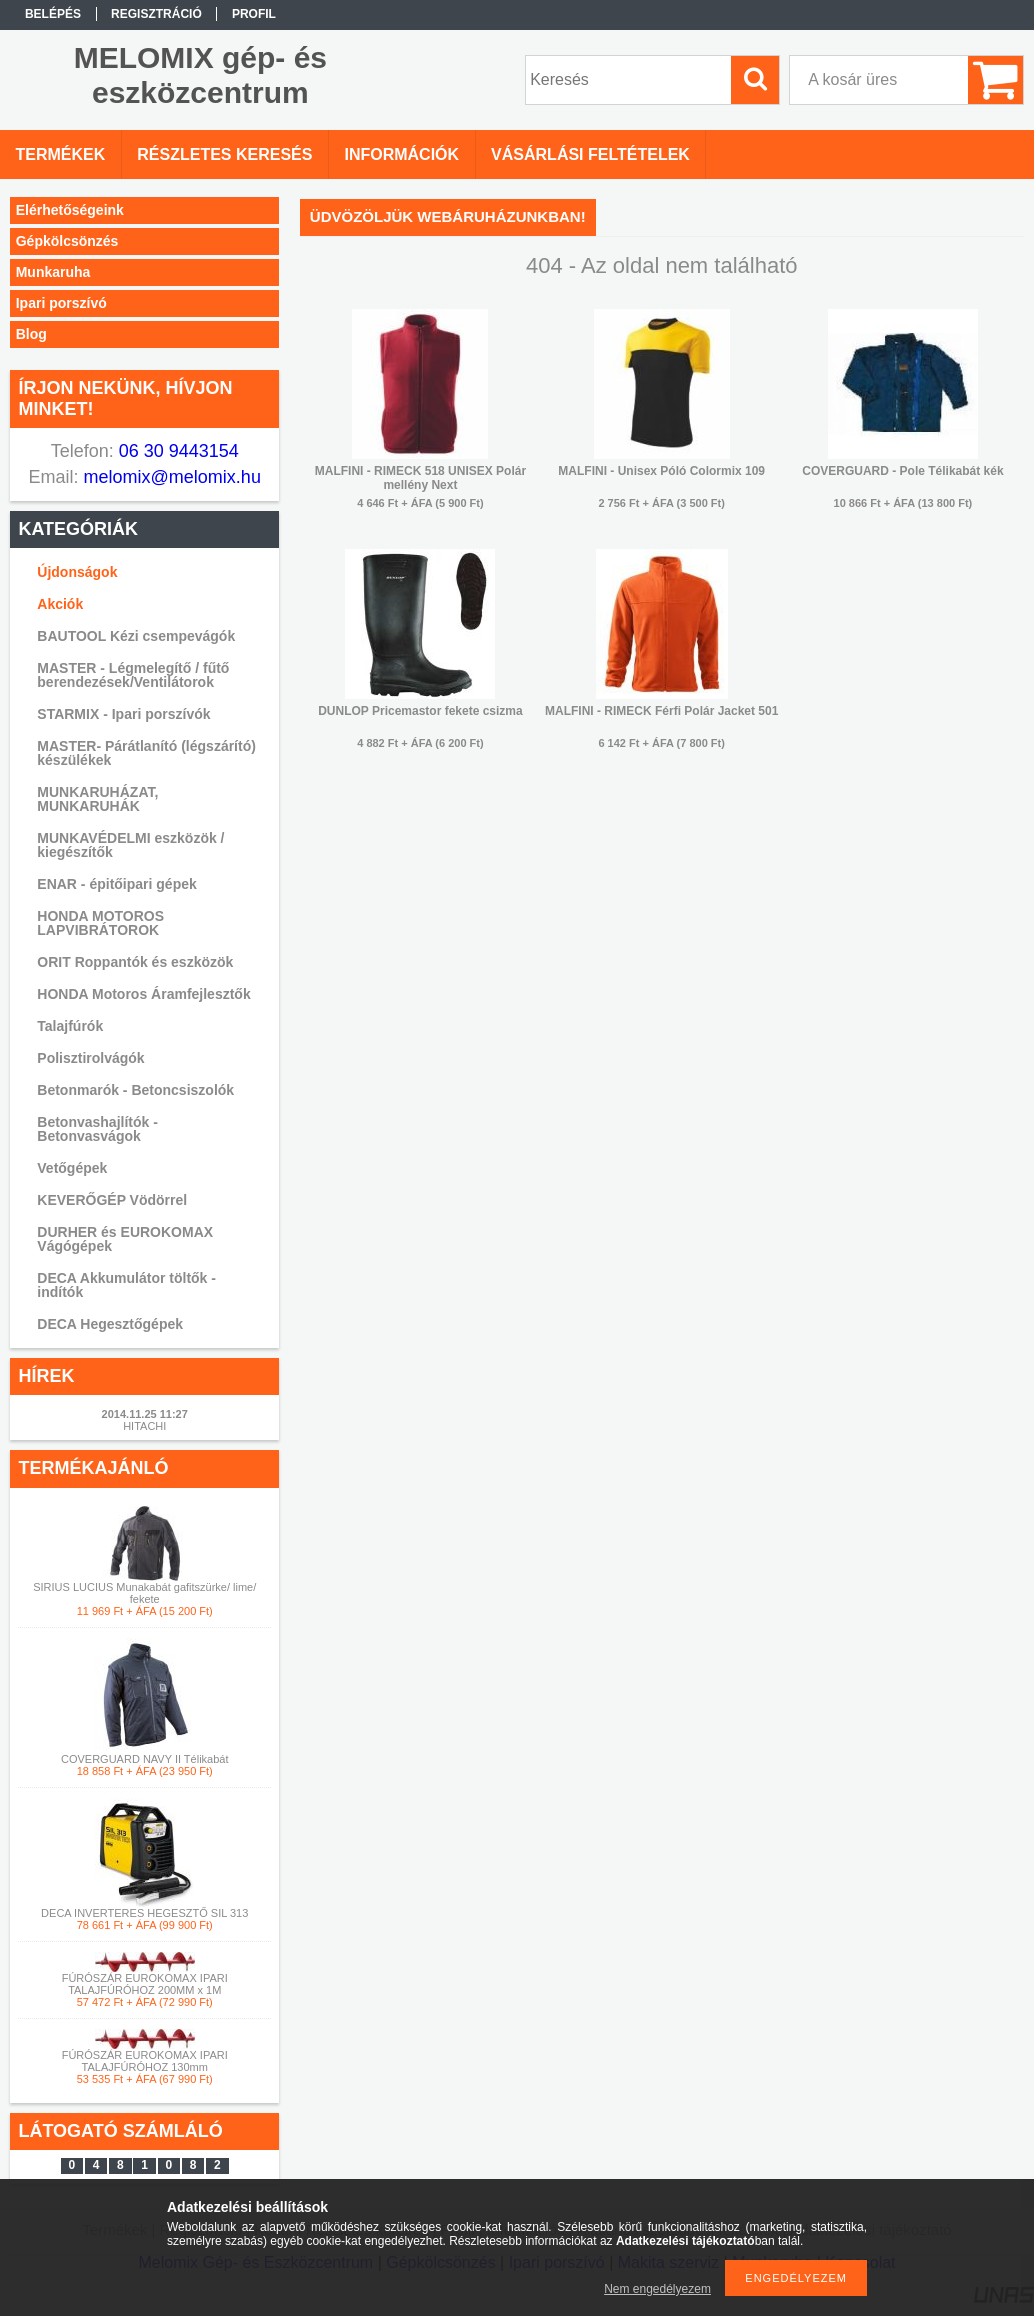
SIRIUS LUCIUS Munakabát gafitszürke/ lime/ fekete (144, 1593)
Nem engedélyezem (657, 2289)
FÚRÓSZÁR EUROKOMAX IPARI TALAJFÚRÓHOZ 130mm (145, 2061)
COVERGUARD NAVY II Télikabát (145, 1759)
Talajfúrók (70, 1026)
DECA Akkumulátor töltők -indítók (126, 1285)
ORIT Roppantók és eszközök (135, 962)
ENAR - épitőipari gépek (116, 884)
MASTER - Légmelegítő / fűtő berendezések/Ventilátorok (133, 675)
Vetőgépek (72, 1168)
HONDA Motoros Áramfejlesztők (143, 994)
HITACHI (144, 1426)
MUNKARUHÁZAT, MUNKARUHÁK (97, 799)
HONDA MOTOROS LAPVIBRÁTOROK (100, 923)
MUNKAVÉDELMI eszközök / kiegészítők (130, 845)
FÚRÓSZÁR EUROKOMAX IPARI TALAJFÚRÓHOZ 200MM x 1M (145, 1984)
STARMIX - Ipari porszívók (123, 714)
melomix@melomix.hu (170, 477)
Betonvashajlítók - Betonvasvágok (97, 1129)
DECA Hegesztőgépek (110, 1324)
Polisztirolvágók (90, 1058)
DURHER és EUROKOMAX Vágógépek (125, 1239)
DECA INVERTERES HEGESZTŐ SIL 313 (144, 1913)
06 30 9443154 (176, 451)
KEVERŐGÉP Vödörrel (112, 1200)
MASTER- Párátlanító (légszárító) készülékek (146, 753)
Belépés (53, 14)
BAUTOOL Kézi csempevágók (136, 636)
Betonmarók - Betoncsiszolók (135, 1090)
